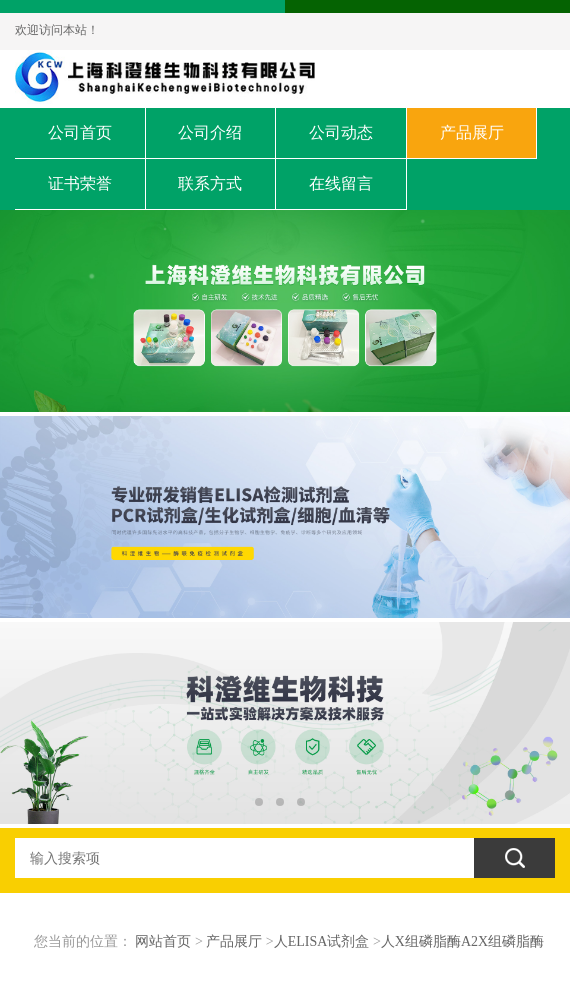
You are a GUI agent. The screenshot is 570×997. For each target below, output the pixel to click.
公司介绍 (210, 132)
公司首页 (80, 132)
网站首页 (163, 941)
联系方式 (210, 183)
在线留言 (341, 183)
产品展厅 (472, 132)
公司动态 (341, 132)
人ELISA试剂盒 (322, 941)
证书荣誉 (80, 183)
